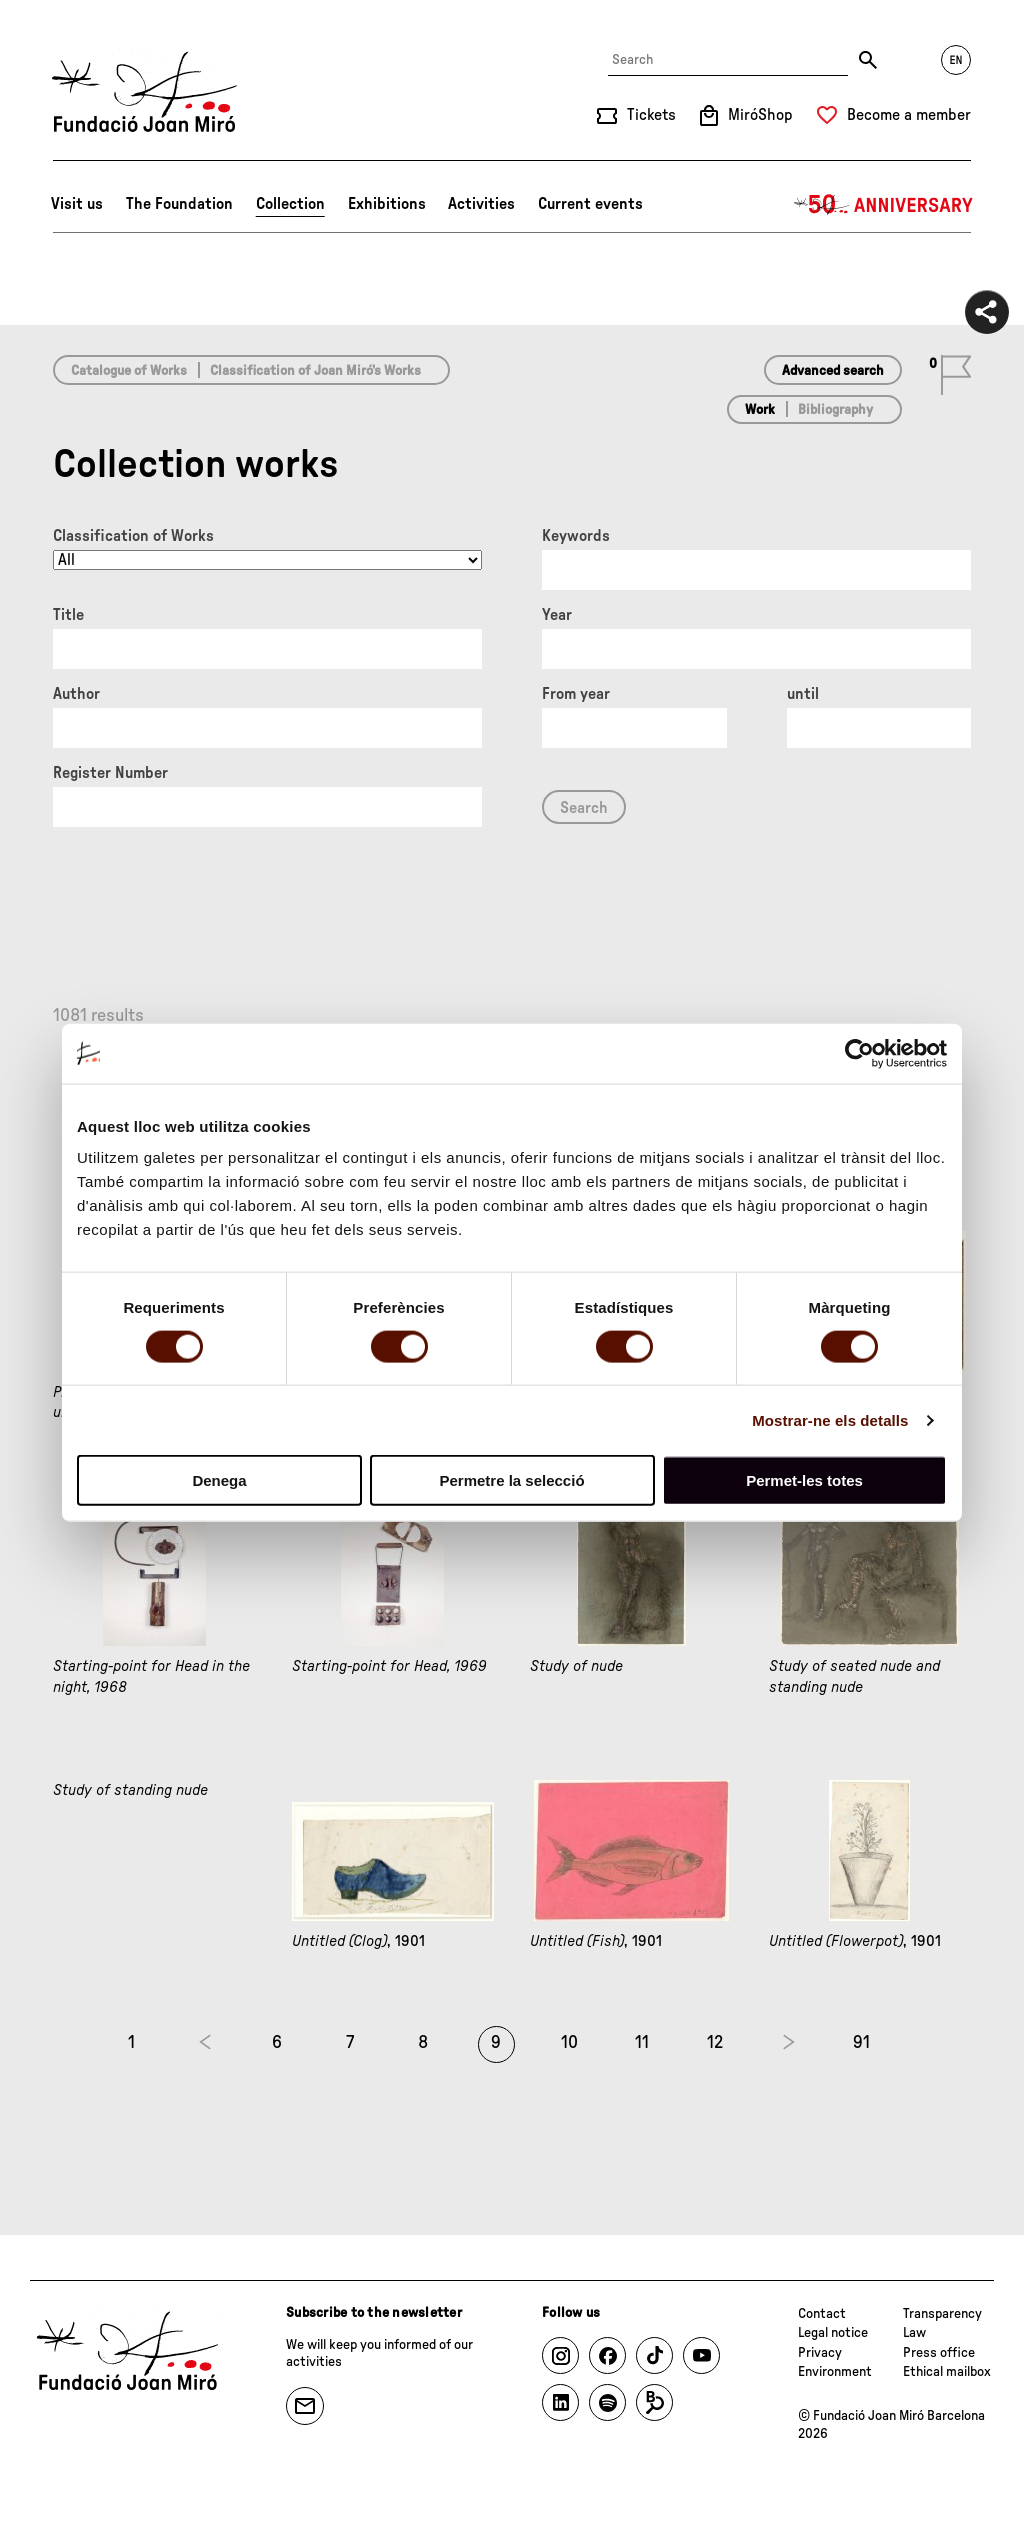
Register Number (110, 773)
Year (557, 615)
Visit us (77, 204)
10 (569, 2043)
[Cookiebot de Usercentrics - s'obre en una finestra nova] (859, 1053)
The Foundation (179, 204)
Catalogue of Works (129, 371)
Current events (590, 204)
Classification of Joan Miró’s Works (315, 371)
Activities (481, 204)
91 (861, 2043)
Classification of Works (133, 536)
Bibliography (835, 410)
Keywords (576, 536)
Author (76, 694)
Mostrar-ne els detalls (830, 1419)
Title (68, 615)
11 (642, 2043)
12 (715, 2043)
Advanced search (833, 371)
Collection (290, 204)
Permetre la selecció (511, 1480)
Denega (219, 1480)
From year (576, 694)
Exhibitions (387, 204)
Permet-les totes (804, 1480)
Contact (822, 2314)
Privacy (820, 2353)
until (803, 694)
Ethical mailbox (947, 2372)
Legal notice (833, 2333)
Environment (835, 2372)
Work (760, 410)
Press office (939, 2353)
